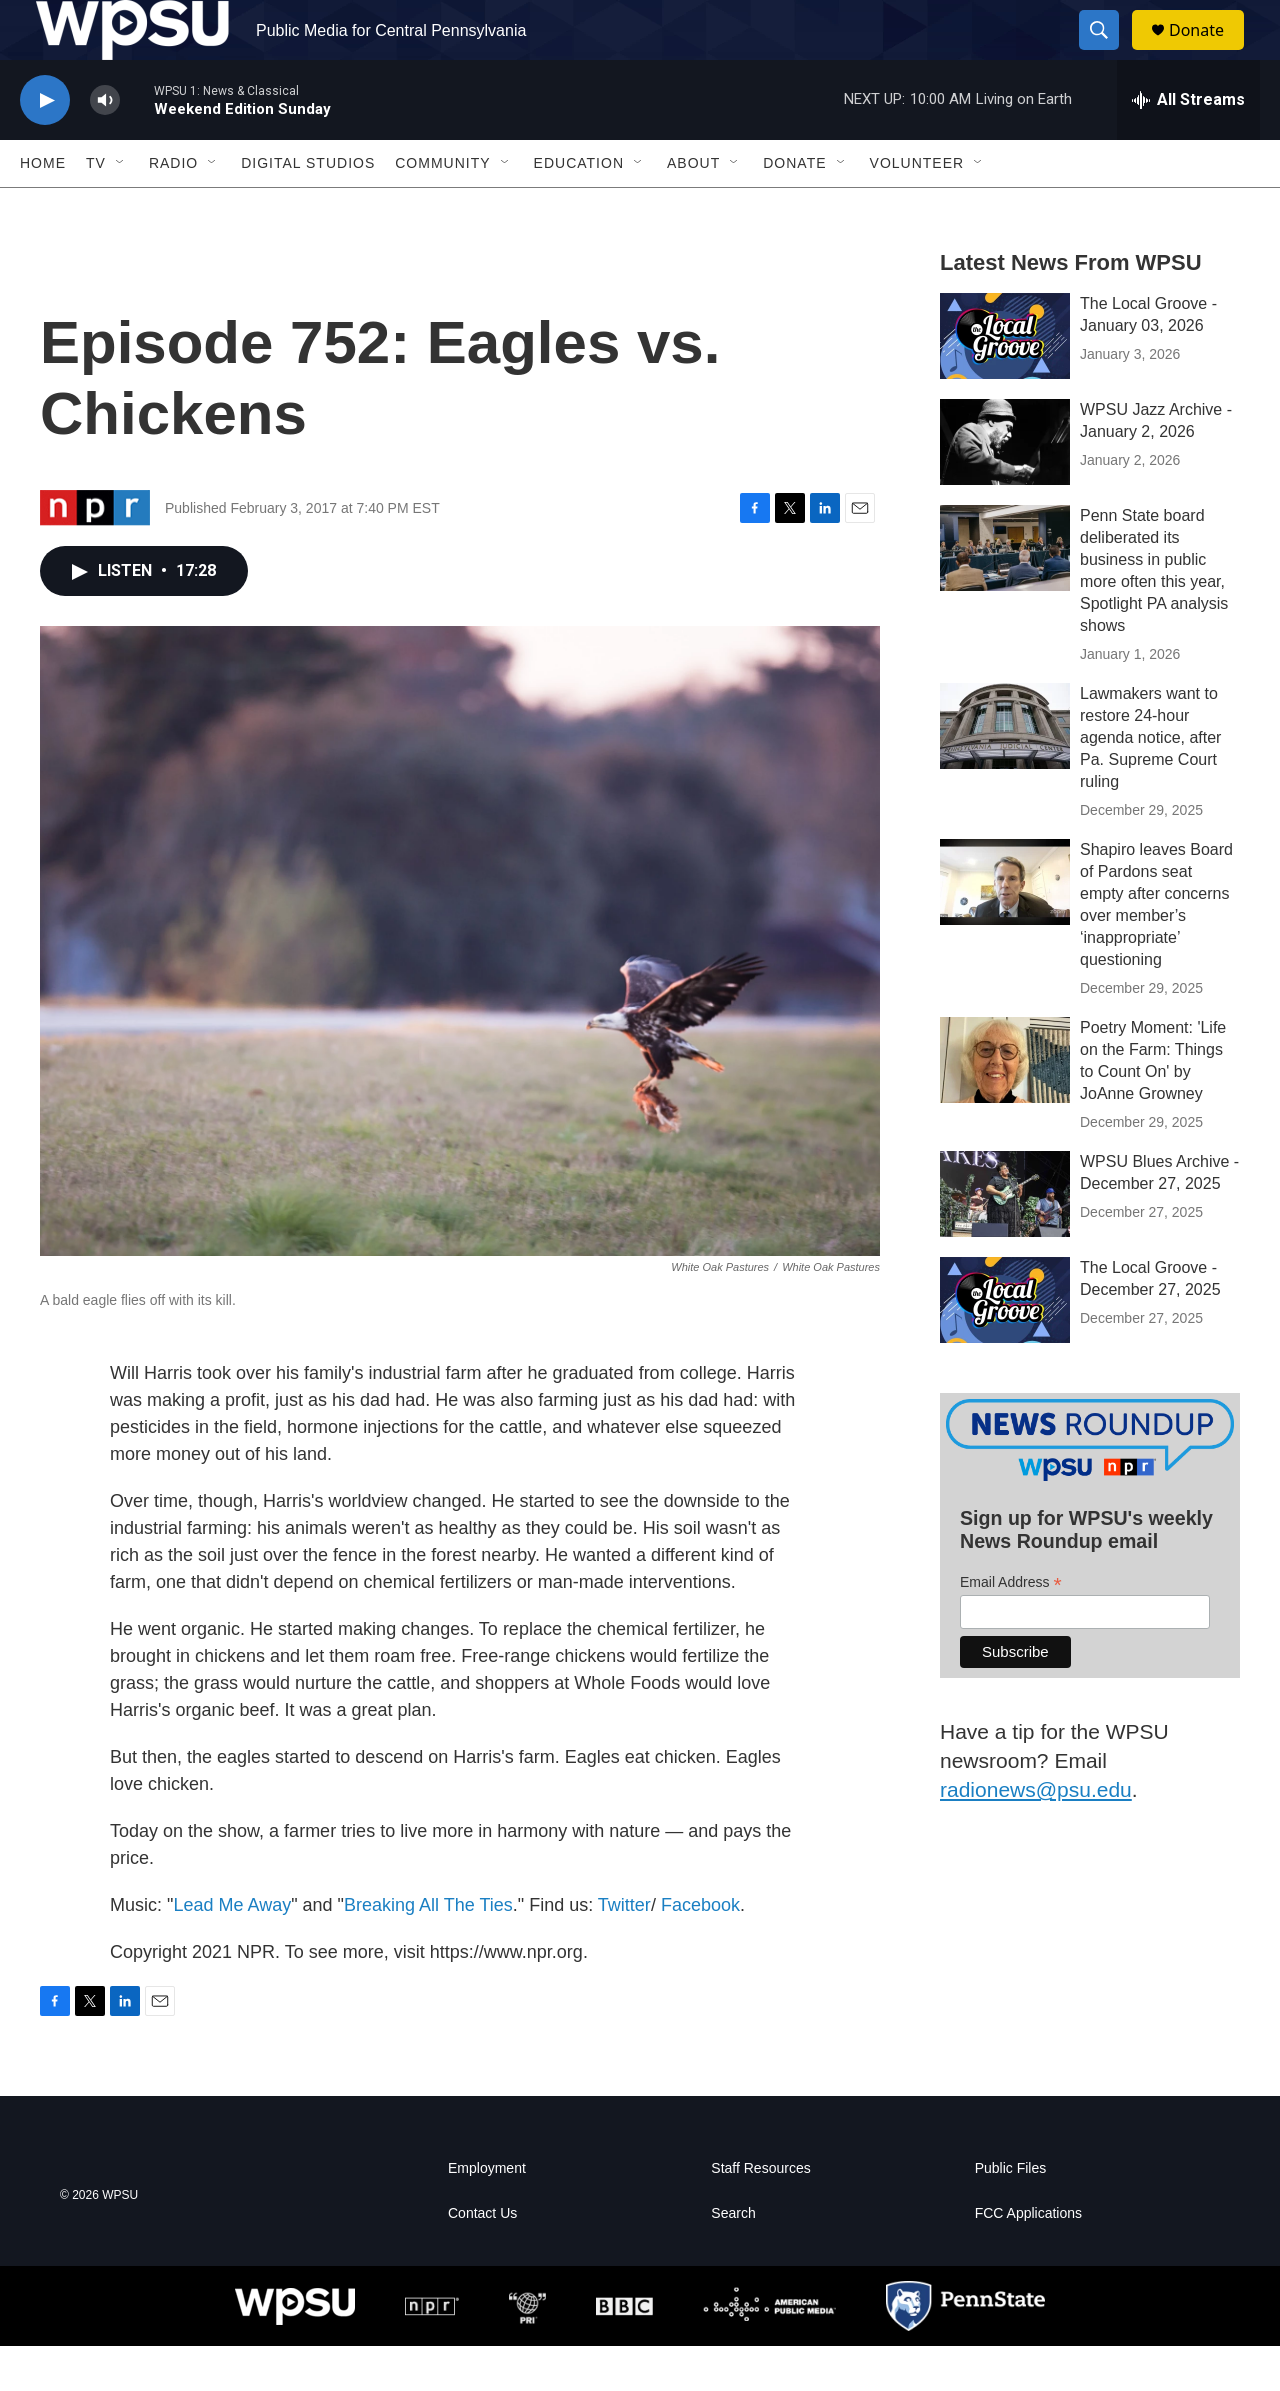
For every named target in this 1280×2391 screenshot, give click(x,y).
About (693, 208)
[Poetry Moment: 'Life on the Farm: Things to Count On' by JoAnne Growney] (1005, 1105)
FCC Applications (1028, 2258)
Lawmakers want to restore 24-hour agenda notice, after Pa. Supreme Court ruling (1150, 782)
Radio (173, 208)
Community (442, 208)
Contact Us (482, 2258)
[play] (45, 145)
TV (96, 208)
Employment (487, 2213)
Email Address (1011, 1627)
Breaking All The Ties (428, 1950)
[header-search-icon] (1108, 53)
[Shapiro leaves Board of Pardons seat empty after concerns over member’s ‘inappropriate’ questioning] (1005, 927)
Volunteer (917, 208)
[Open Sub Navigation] (121, 208)
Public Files (1011, 2213)
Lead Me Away (232, 1950)
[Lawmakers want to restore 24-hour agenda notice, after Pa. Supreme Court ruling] (1005, 771)
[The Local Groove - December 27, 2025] (1005, 1345)
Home (43, 208)
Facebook (700, 1950)
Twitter (624, 1950)
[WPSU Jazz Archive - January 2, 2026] (1005, 487)
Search (733, 2258)
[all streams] (1188, 145)
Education (579, 208)
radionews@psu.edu (1036, 1834)
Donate (1209, 52)
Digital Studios (308, 208)
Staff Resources (760, 2213)
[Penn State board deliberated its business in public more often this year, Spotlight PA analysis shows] (1005, 593)
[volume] (105, 145)
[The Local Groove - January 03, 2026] (1005, 381)
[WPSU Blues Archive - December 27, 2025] (1005, 1239)
